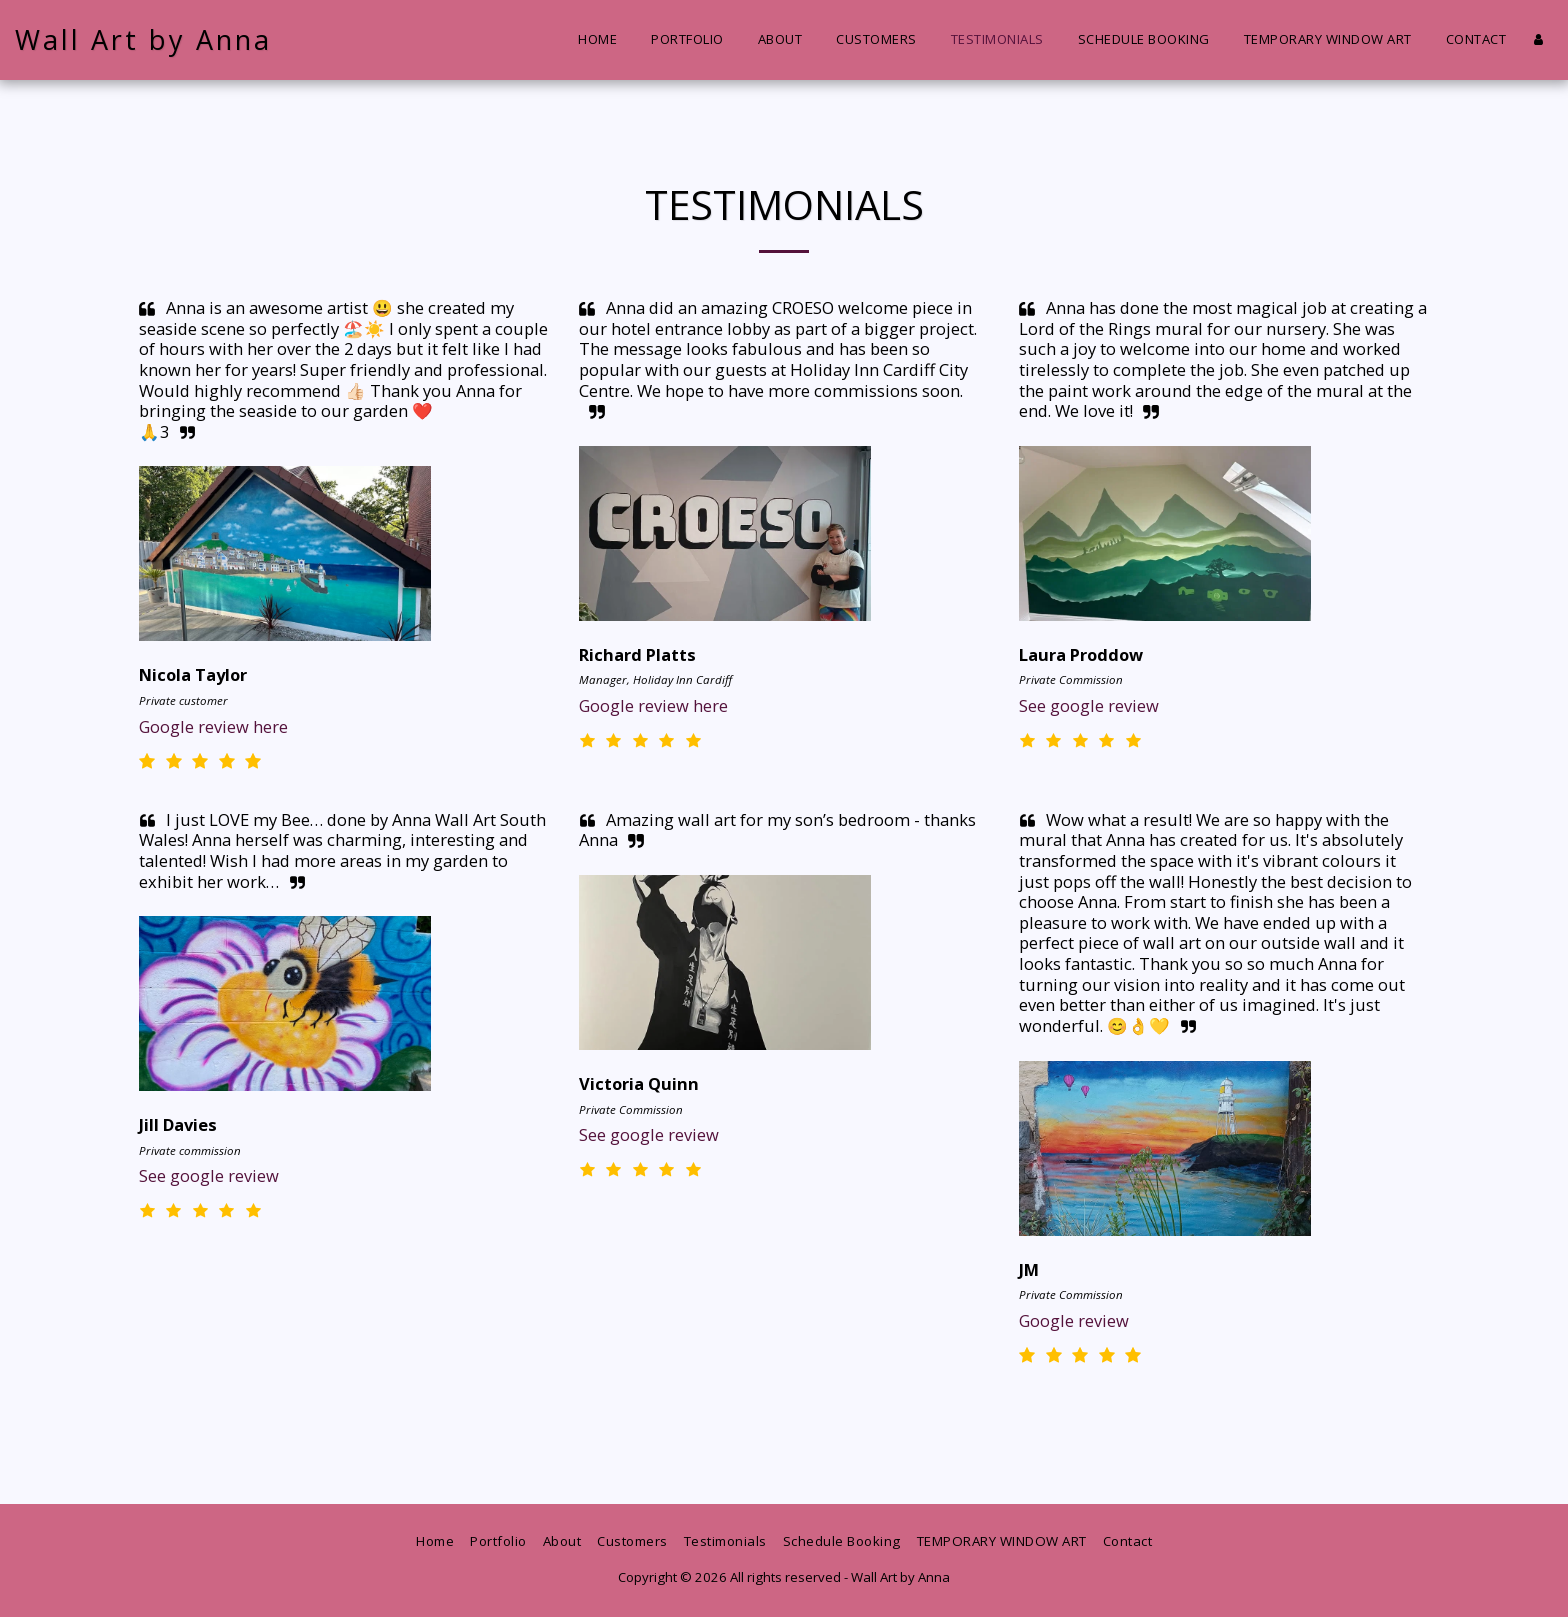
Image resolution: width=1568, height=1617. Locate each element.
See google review (1089, 705)
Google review (1074, 1320)
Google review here (213, 726)
